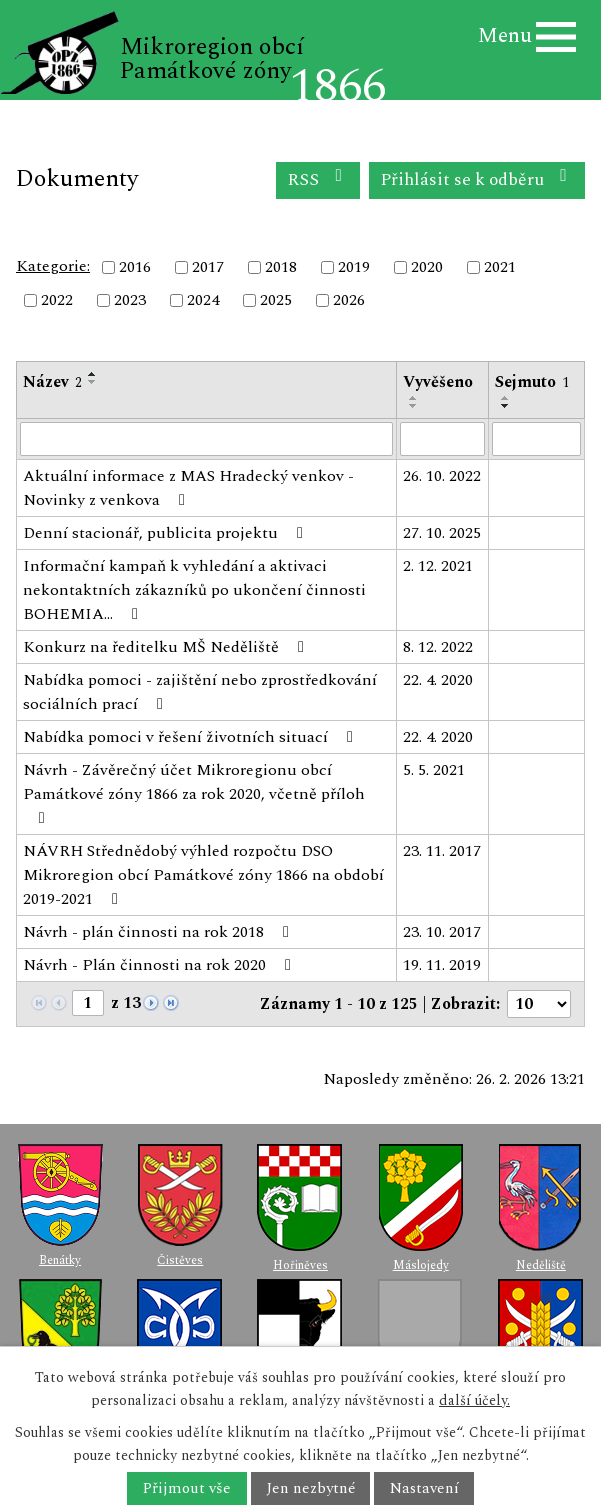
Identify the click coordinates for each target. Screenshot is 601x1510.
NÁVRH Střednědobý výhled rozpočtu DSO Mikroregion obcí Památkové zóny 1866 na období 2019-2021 (203, 875)
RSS (318, 179)
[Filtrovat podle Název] (206, 439)
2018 (281, 267)
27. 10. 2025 (442, 533)
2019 (354, 267)
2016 (135, 267)
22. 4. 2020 (438, 680)
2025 (276, 301)
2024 (203, 301)
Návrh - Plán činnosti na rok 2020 (160, 965)
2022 (57, 301)
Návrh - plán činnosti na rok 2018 (159, 932)
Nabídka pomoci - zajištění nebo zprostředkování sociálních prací (200, 692)
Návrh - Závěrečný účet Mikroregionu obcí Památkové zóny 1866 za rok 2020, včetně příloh (194, 792)
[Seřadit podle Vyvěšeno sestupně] (414, 406)
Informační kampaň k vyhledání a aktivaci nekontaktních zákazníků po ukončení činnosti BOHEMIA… (194, 590)
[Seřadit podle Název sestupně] (93, 382)
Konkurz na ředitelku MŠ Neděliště (167, 647)
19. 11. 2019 (442, 965)
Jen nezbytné (310, 1488)
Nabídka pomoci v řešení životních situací (191, 737)
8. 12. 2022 (438, 647)
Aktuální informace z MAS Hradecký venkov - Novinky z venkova (188, 488)
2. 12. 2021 (438, 566)
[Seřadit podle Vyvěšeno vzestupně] (414, 398)
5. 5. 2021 (434, 770)
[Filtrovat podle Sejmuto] (536, 439)
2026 (349, 301)
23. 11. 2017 (442, 851)
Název (52, 382)
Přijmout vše (186, 1488)
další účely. (474, 1400)
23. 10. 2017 (442, 932)
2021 (500, 267)
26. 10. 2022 (442, 476)
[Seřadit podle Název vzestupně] (93, 374)
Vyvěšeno (438, 382)
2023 (130, 301)
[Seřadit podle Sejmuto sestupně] (506, 406)
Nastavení (424, 1488)
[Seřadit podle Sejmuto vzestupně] (506, 398)
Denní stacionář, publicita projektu (166, 533)
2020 (427, 267)
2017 (208, 267)
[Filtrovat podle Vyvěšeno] (442, 439)
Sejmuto (532, 382)
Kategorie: (53, 266)
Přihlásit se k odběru (477, 179)
